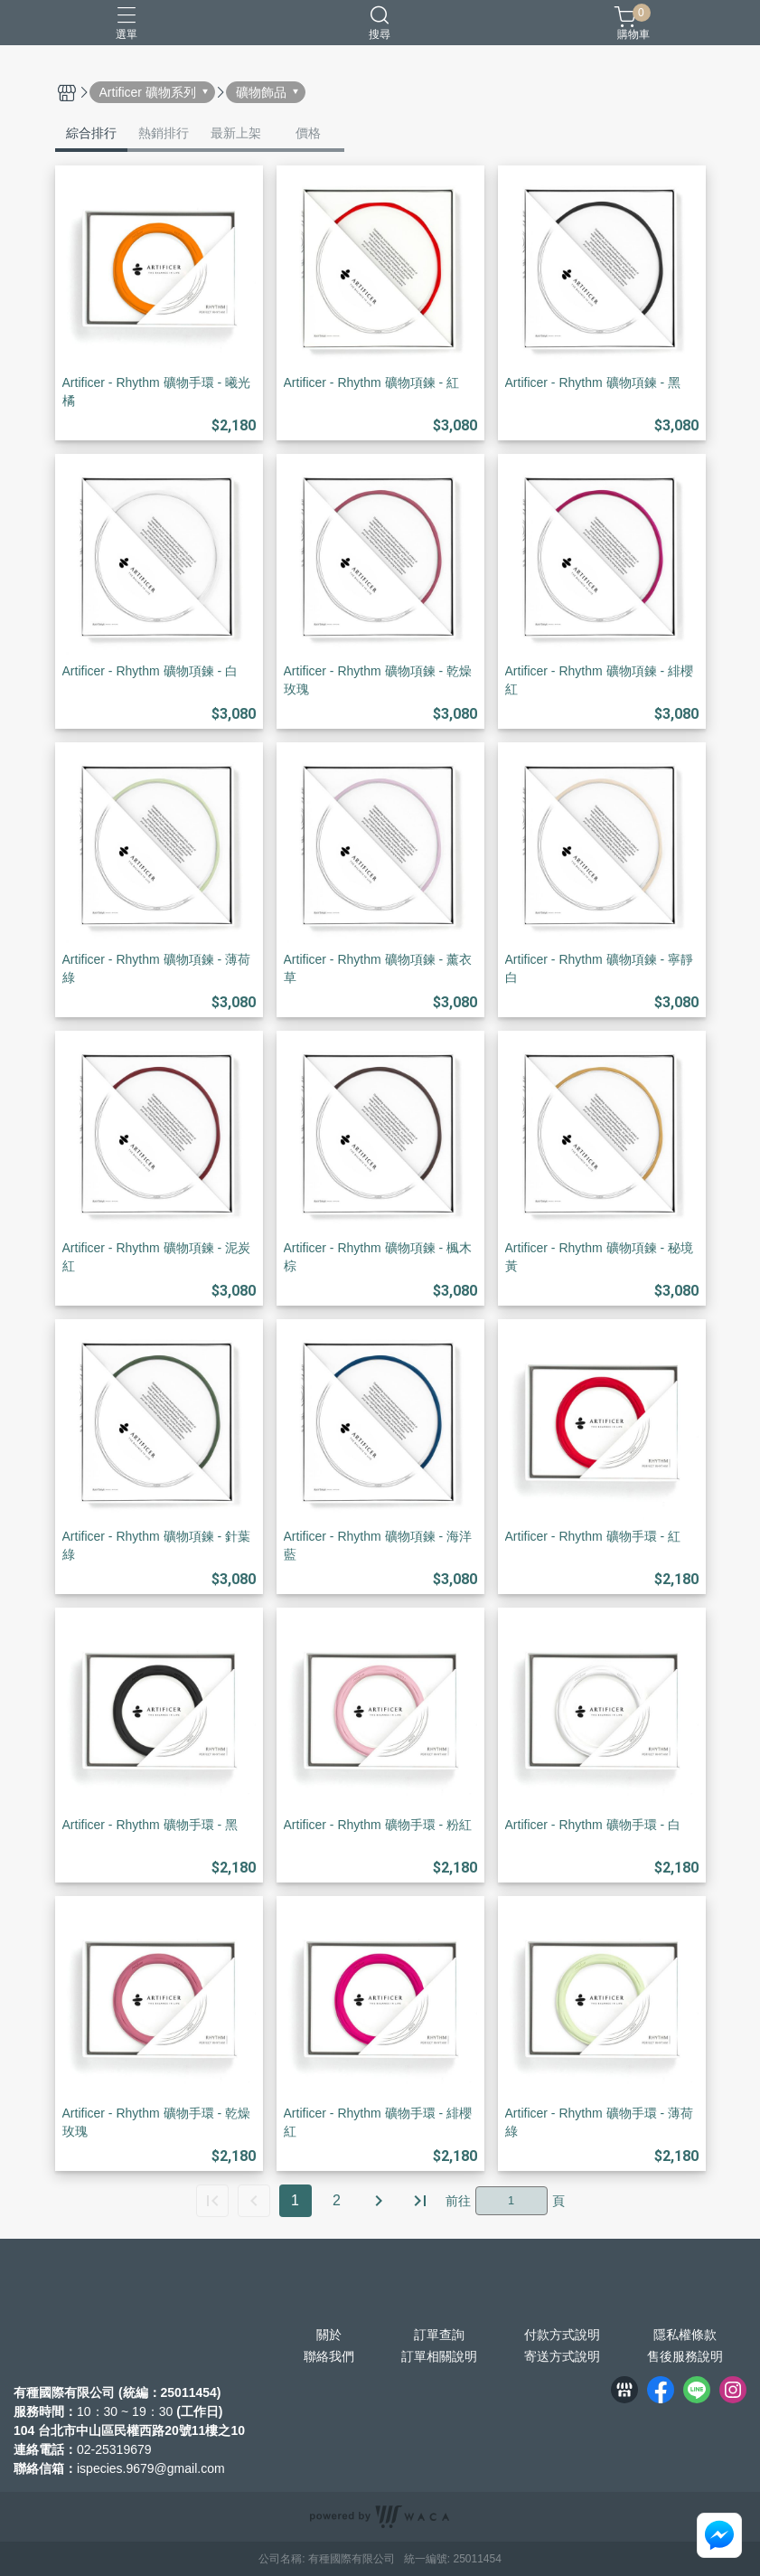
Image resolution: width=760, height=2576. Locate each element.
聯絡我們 (329, 2356)
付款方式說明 (562, 2334)
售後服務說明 (685, 2356)
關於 (329, 2334)
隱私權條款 (685, 2334)
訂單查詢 (439, 2334)
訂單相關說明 (439, 2356)
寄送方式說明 (562, 2356)
